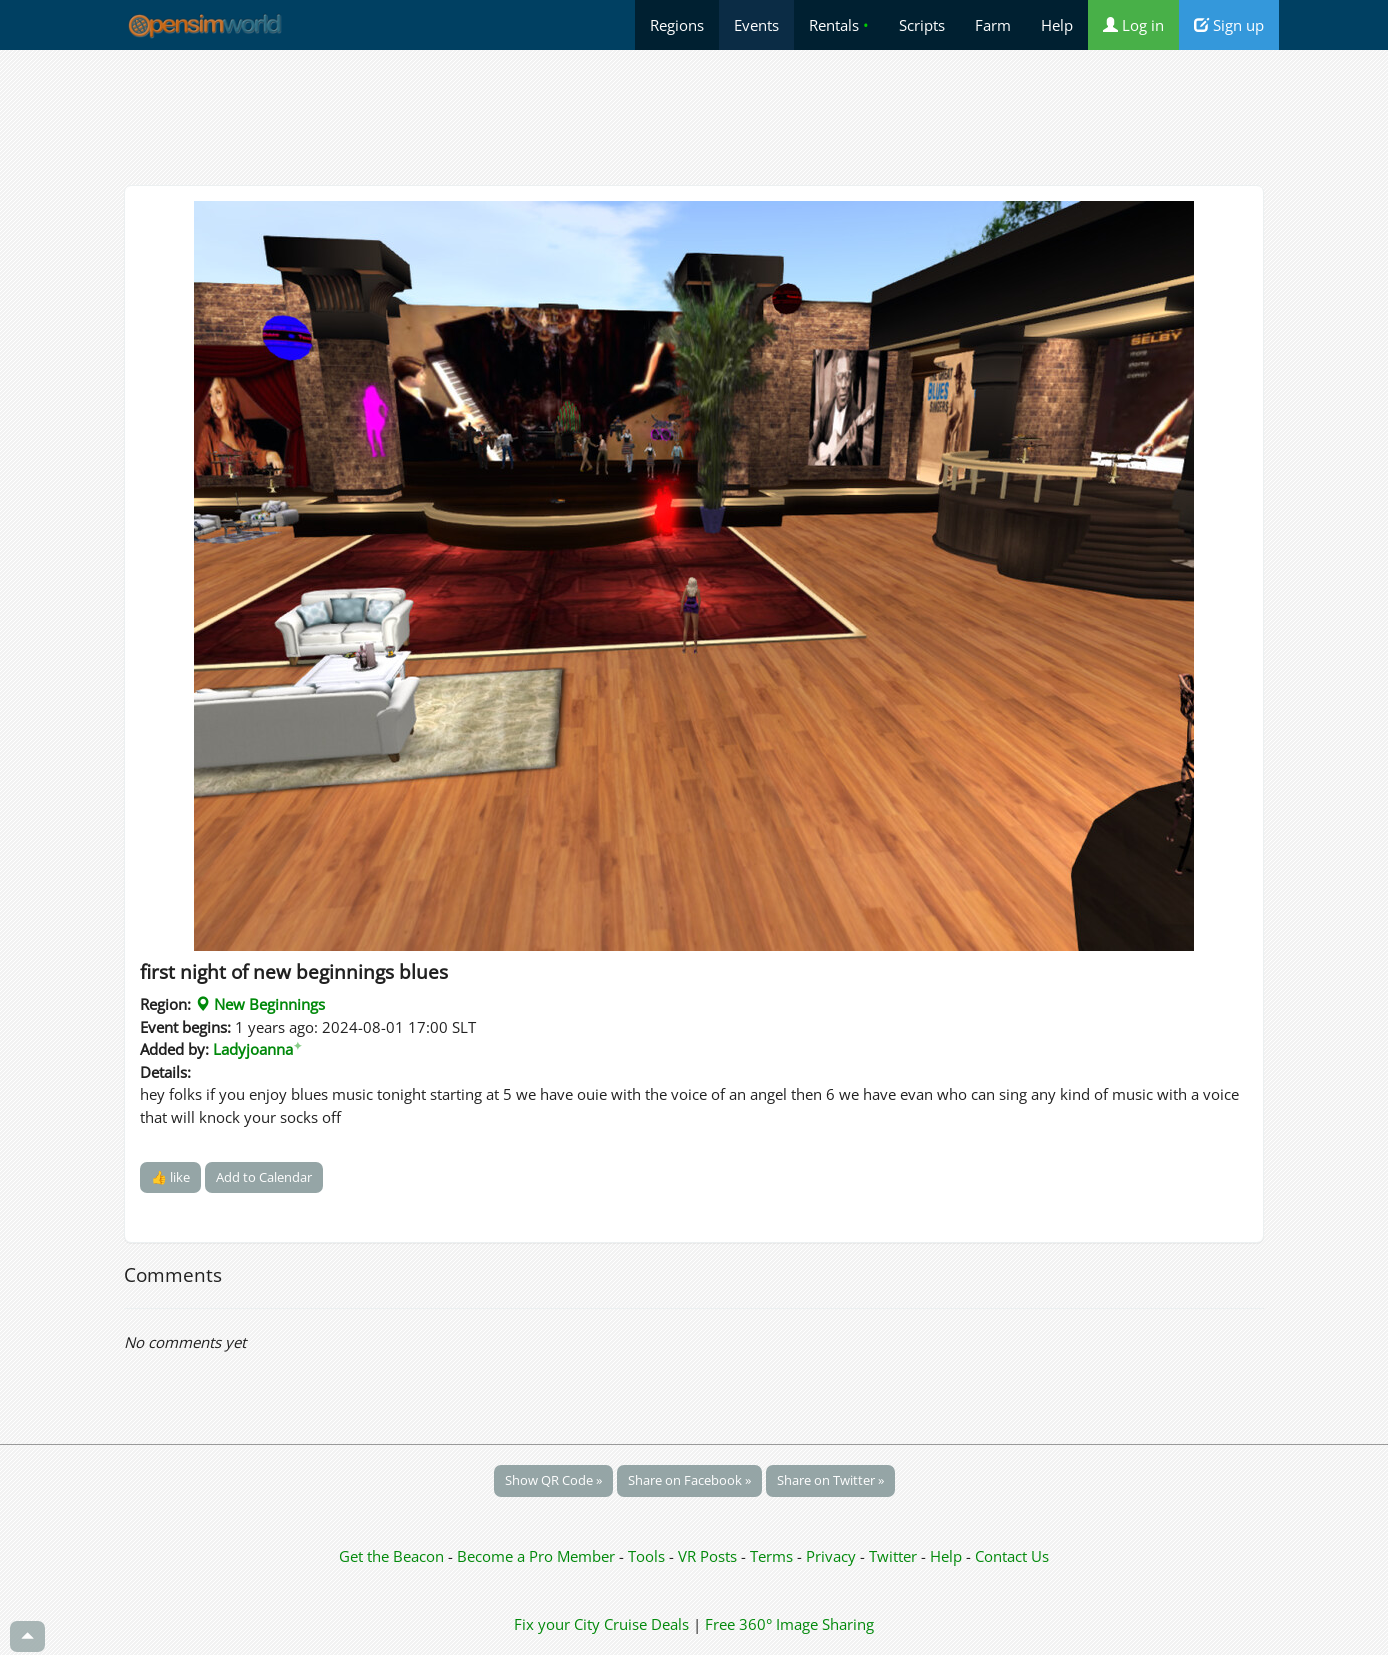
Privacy (831, 1556)
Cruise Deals (646, 1624)
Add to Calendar (264, 1177)
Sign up (1229, 25)
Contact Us (1012, 1556)
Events (756, 25)
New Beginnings (260, 1004)
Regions (677, 25)
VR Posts (709, 1556)
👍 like (170, 1177)
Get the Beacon (391, 1556)
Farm (993, 25)
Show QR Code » (553, 1480)
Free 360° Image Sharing (789, 1624)
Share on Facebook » (689, 1480)
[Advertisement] (694, 117)
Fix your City (557, 1624)
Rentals (839, 25)
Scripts (922, 25)
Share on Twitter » (830, 1480)
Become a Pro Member (538, 1556)
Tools (648, 1556)
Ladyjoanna (257, 1049)
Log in (1133, 25)
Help (1057, 25)
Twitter (893, 1556)
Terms (773, 1556)
